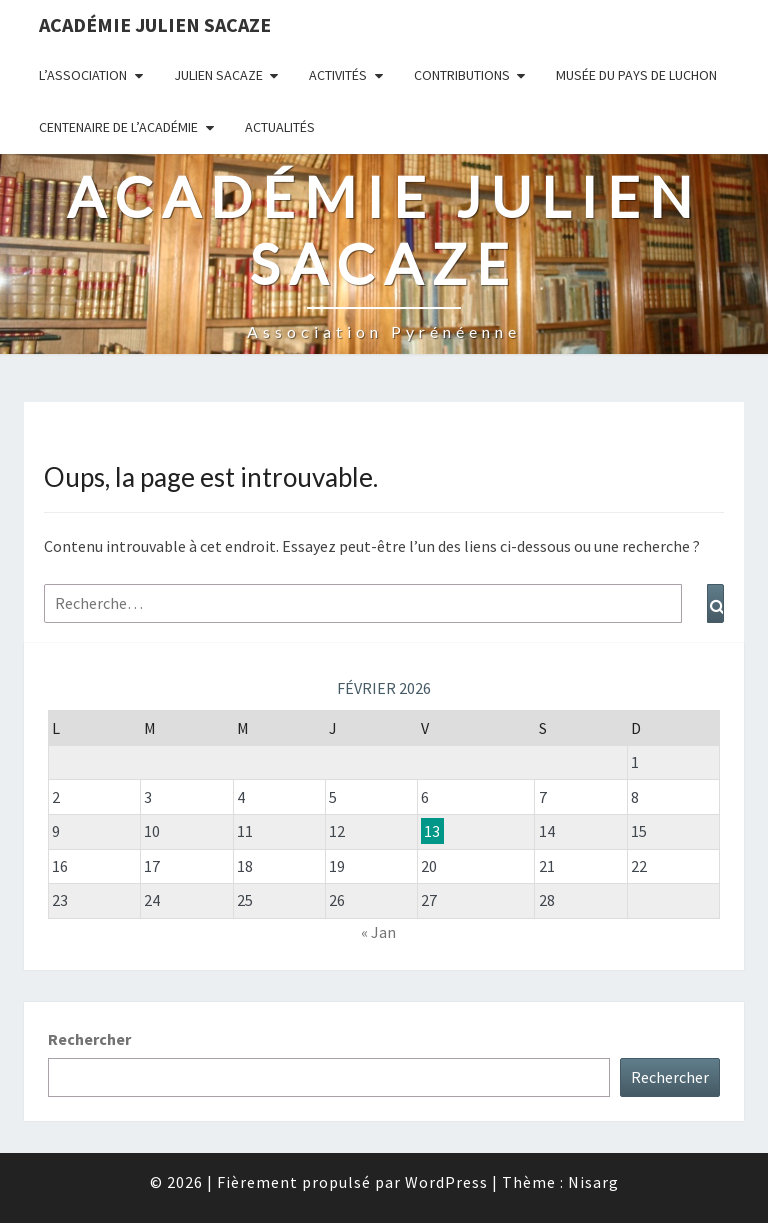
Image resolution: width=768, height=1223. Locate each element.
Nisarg (593, 1182)
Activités (338, 75)
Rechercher (89, 1039)
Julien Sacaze (218, 75)
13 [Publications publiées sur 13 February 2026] (432, 831)
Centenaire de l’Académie (118, 127)
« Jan (378, 932)
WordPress (446, 1182)
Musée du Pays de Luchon (636, 75)
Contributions (462, 75)
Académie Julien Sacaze (155, 24)
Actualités (280, 127)
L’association (83, 75)
